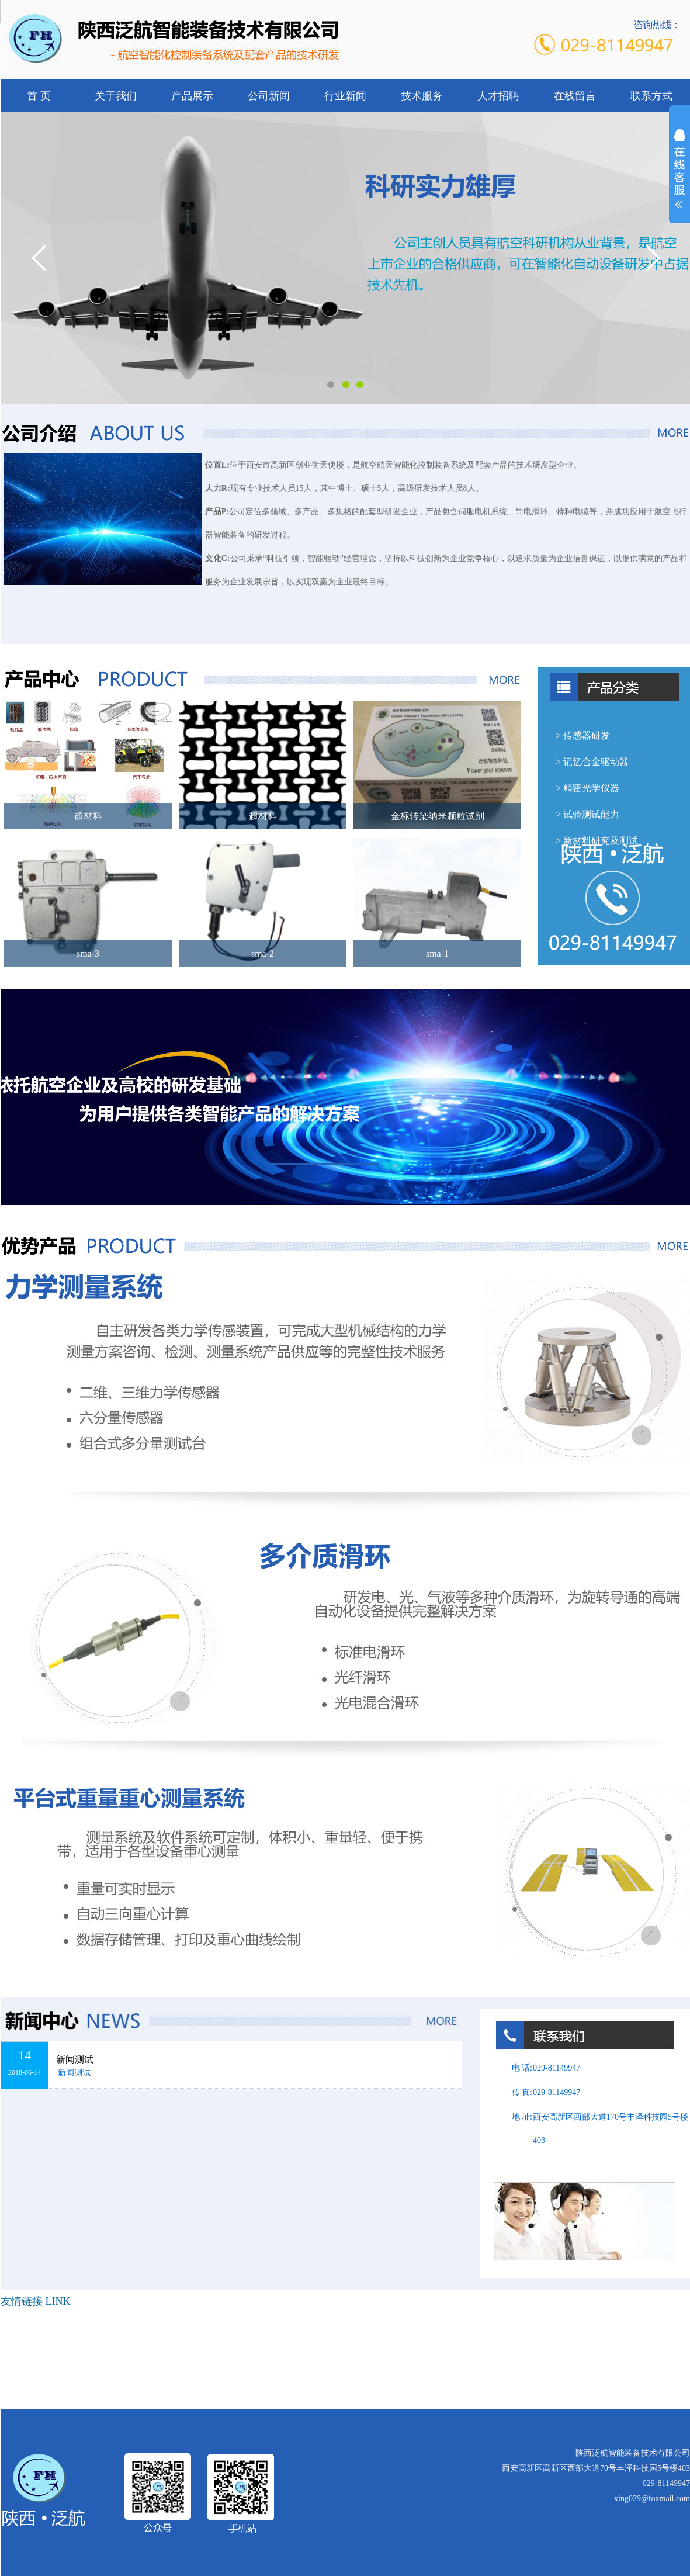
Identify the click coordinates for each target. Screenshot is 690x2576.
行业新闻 (345, 96)
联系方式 (651, 96)
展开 (679, 176)
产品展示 (192, 96)
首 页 (39, 96)
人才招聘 (498, 96)
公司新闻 (269, 96)
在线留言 (575, 96)
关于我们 (116, 96)
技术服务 (422, 96)
